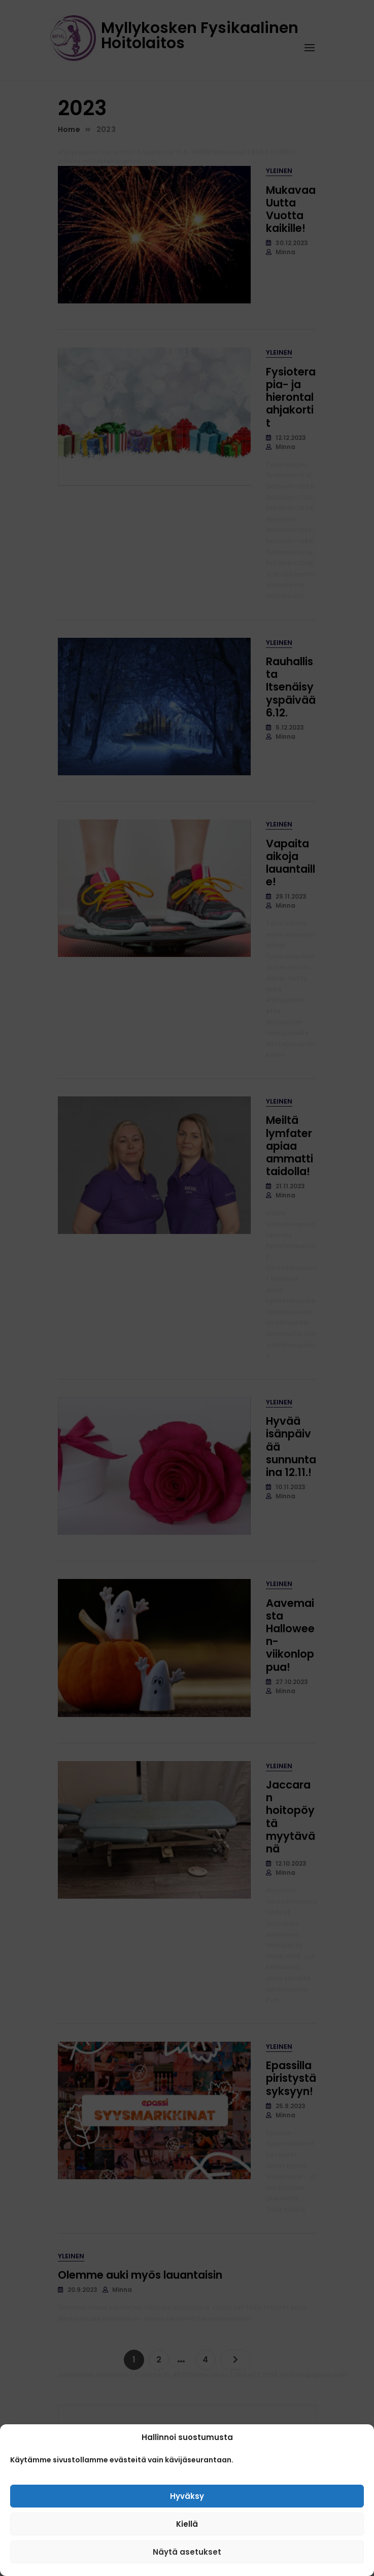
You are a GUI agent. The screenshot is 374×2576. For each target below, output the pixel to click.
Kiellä (187, 2524)
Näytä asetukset (187, 2552)
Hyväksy (187, 2496)
